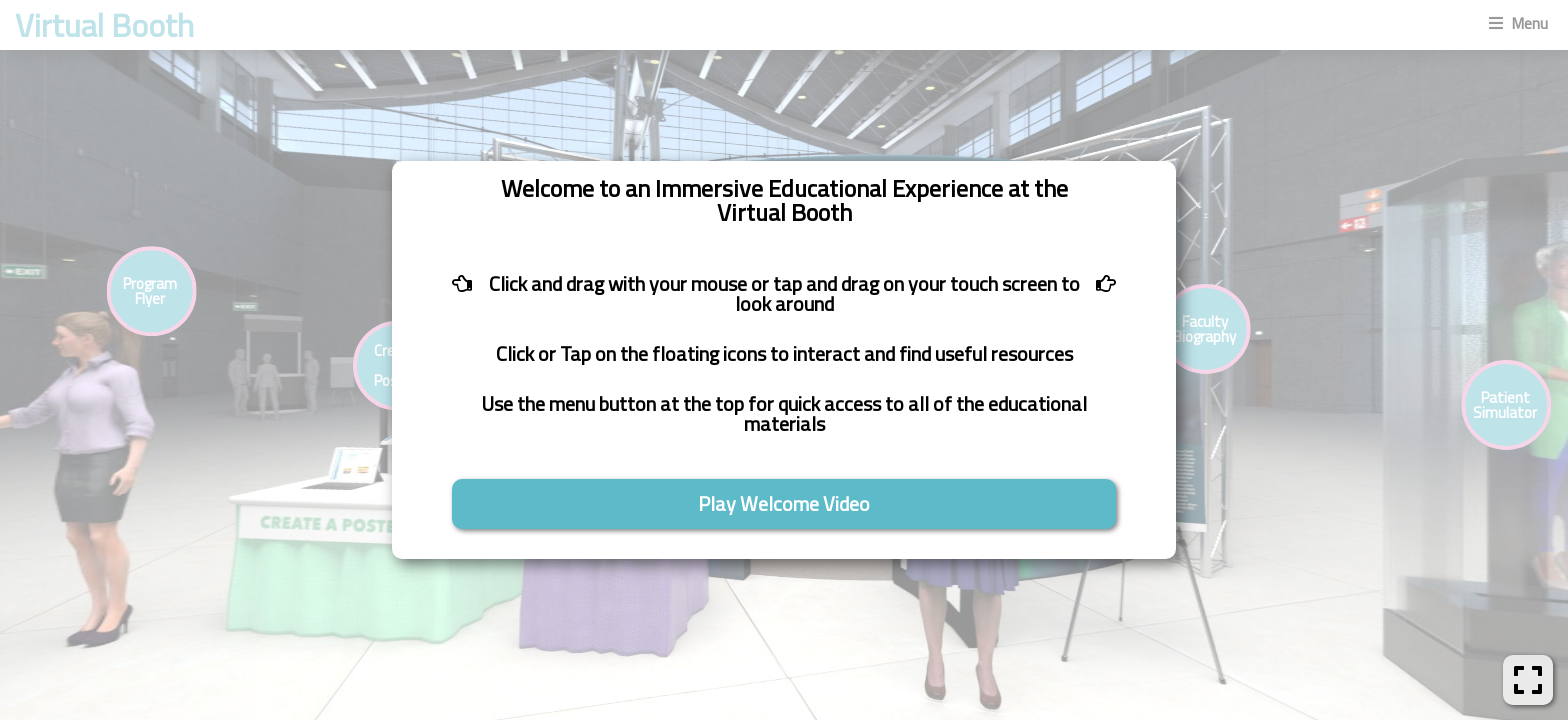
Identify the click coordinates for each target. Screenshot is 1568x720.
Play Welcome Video (784, 503)
